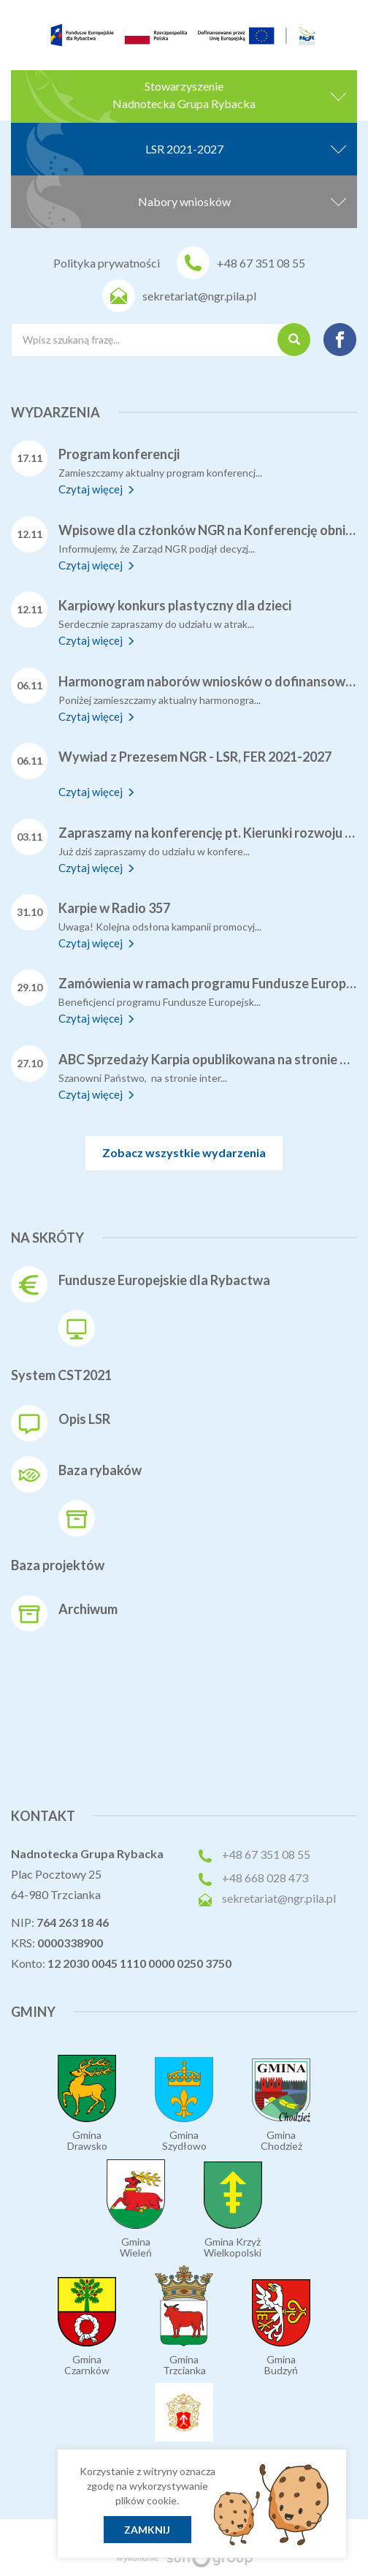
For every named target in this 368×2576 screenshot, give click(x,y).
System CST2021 (61, 1375)
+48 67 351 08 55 (261, 263)
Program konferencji (119, 454)
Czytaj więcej (96, 489)
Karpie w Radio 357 (114, 908)
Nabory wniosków (242, 199)
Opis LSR (84, 1419)
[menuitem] (72, 28)
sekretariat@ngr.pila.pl (199, 296)
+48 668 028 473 (265, 1877)
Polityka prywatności (106, 263)
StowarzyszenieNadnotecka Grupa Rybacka (229, 94)
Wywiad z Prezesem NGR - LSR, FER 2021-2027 (194, 757)
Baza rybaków (100, 1470)
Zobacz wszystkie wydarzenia (184, 1152)
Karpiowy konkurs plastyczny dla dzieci (174, 605)
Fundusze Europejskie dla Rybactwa (164, 1280)
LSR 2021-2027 (246, 147)
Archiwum (88, 1609)
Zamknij (147, 2529)
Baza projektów (57, 1565)
